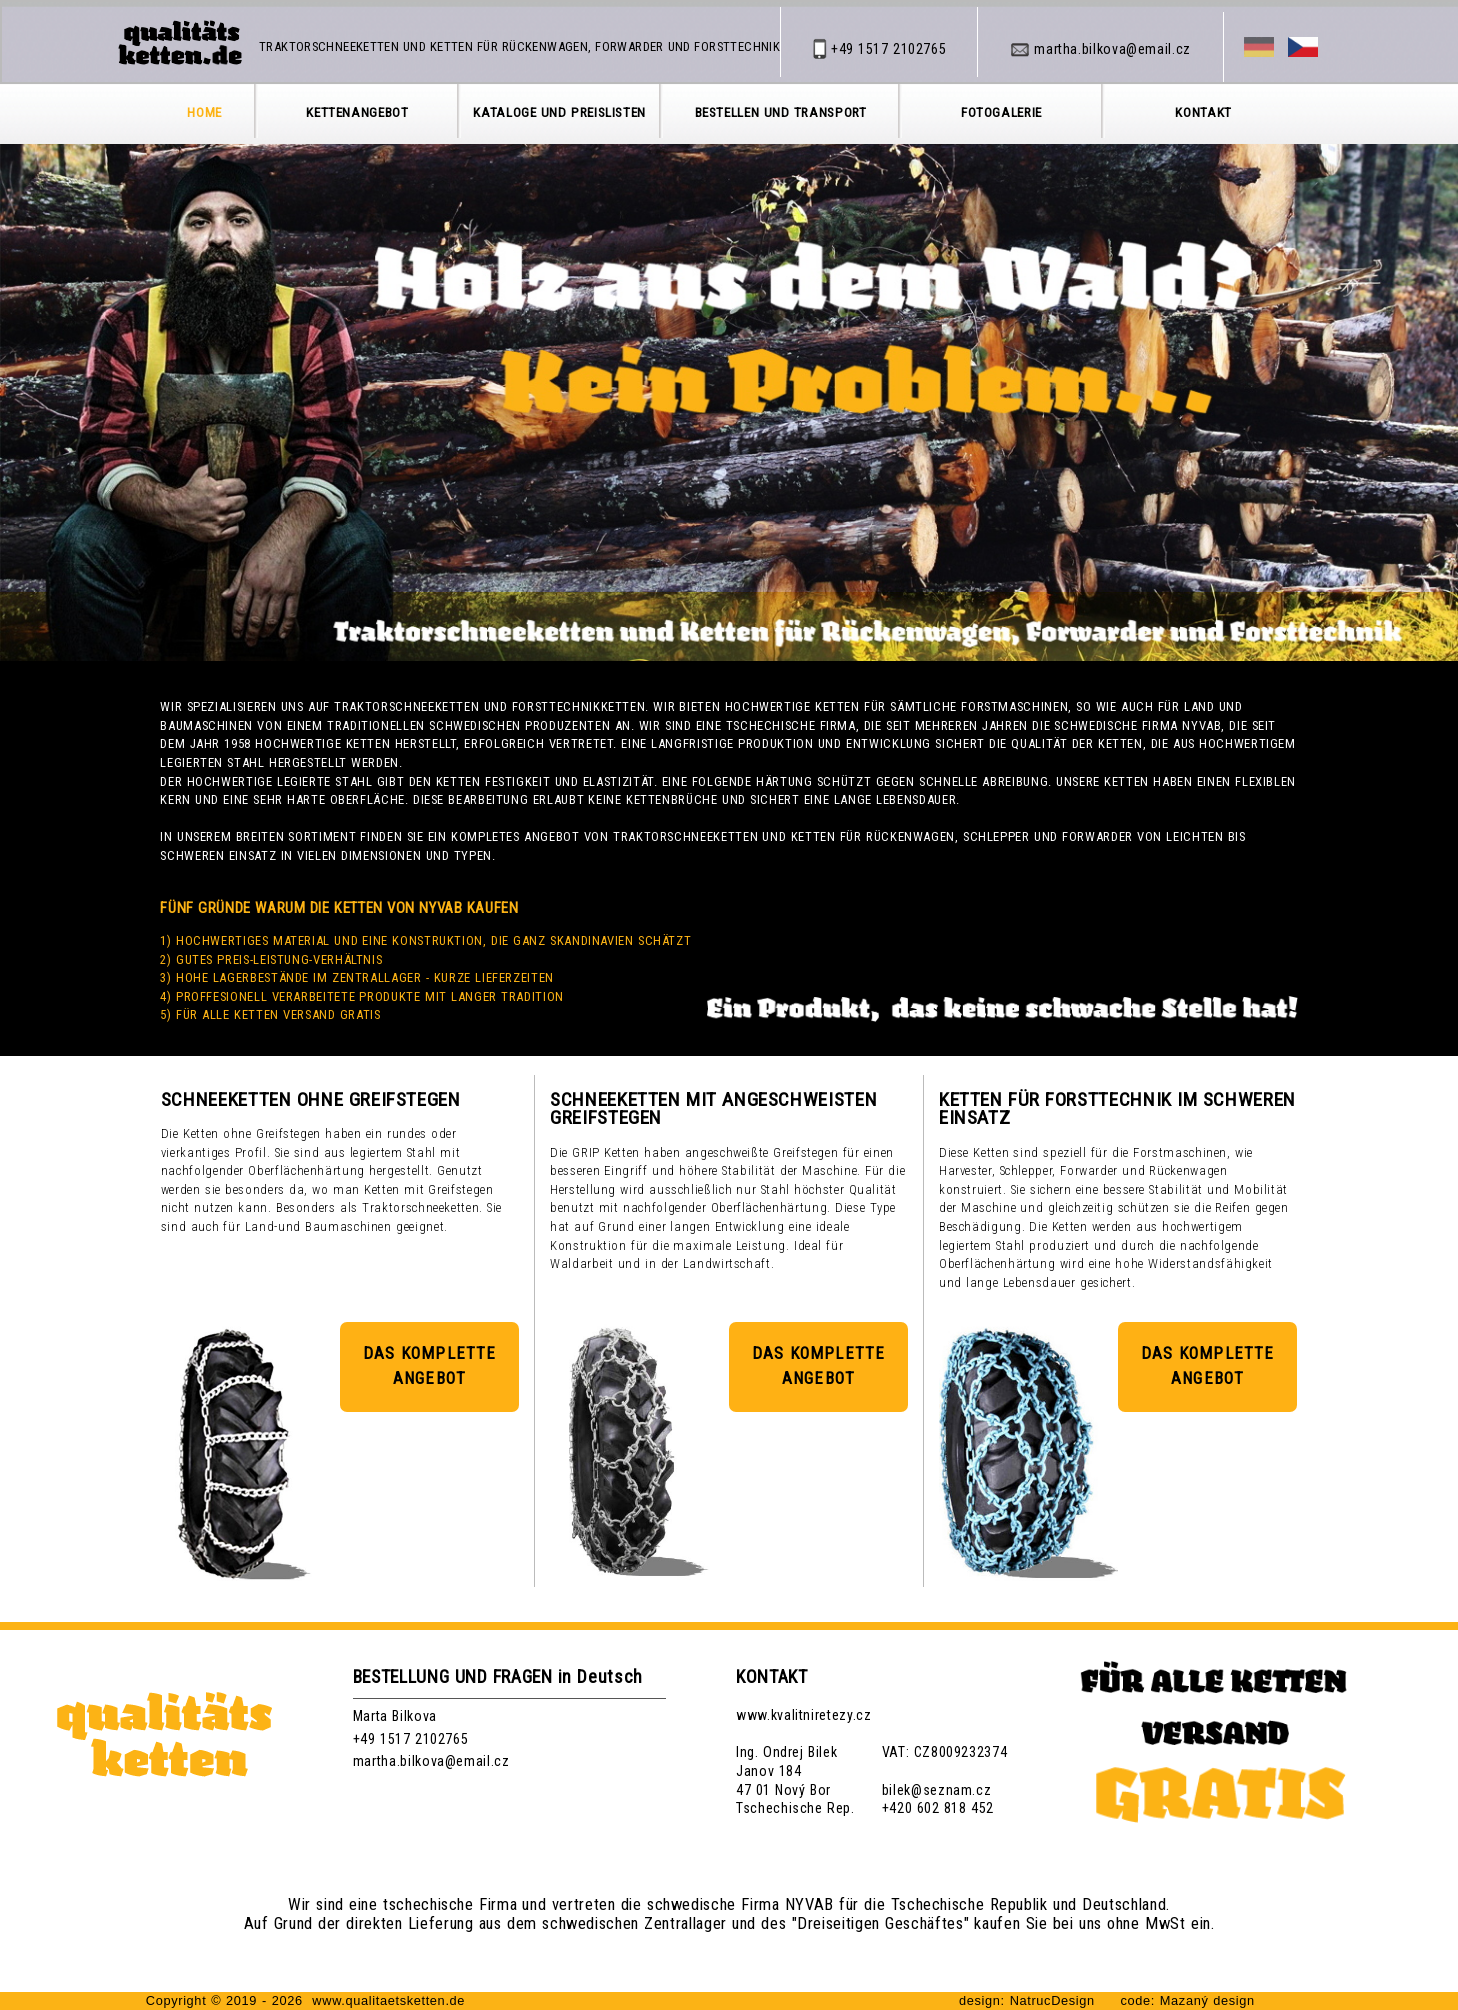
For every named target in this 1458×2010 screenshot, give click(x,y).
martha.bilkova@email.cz (431, 1761)
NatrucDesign (1052, 2000)
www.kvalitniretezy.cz (803, 1715)
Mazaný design (1205, 2000)
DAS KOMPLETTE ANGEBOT (430, 1366)
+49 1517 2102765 (411, 1739)
